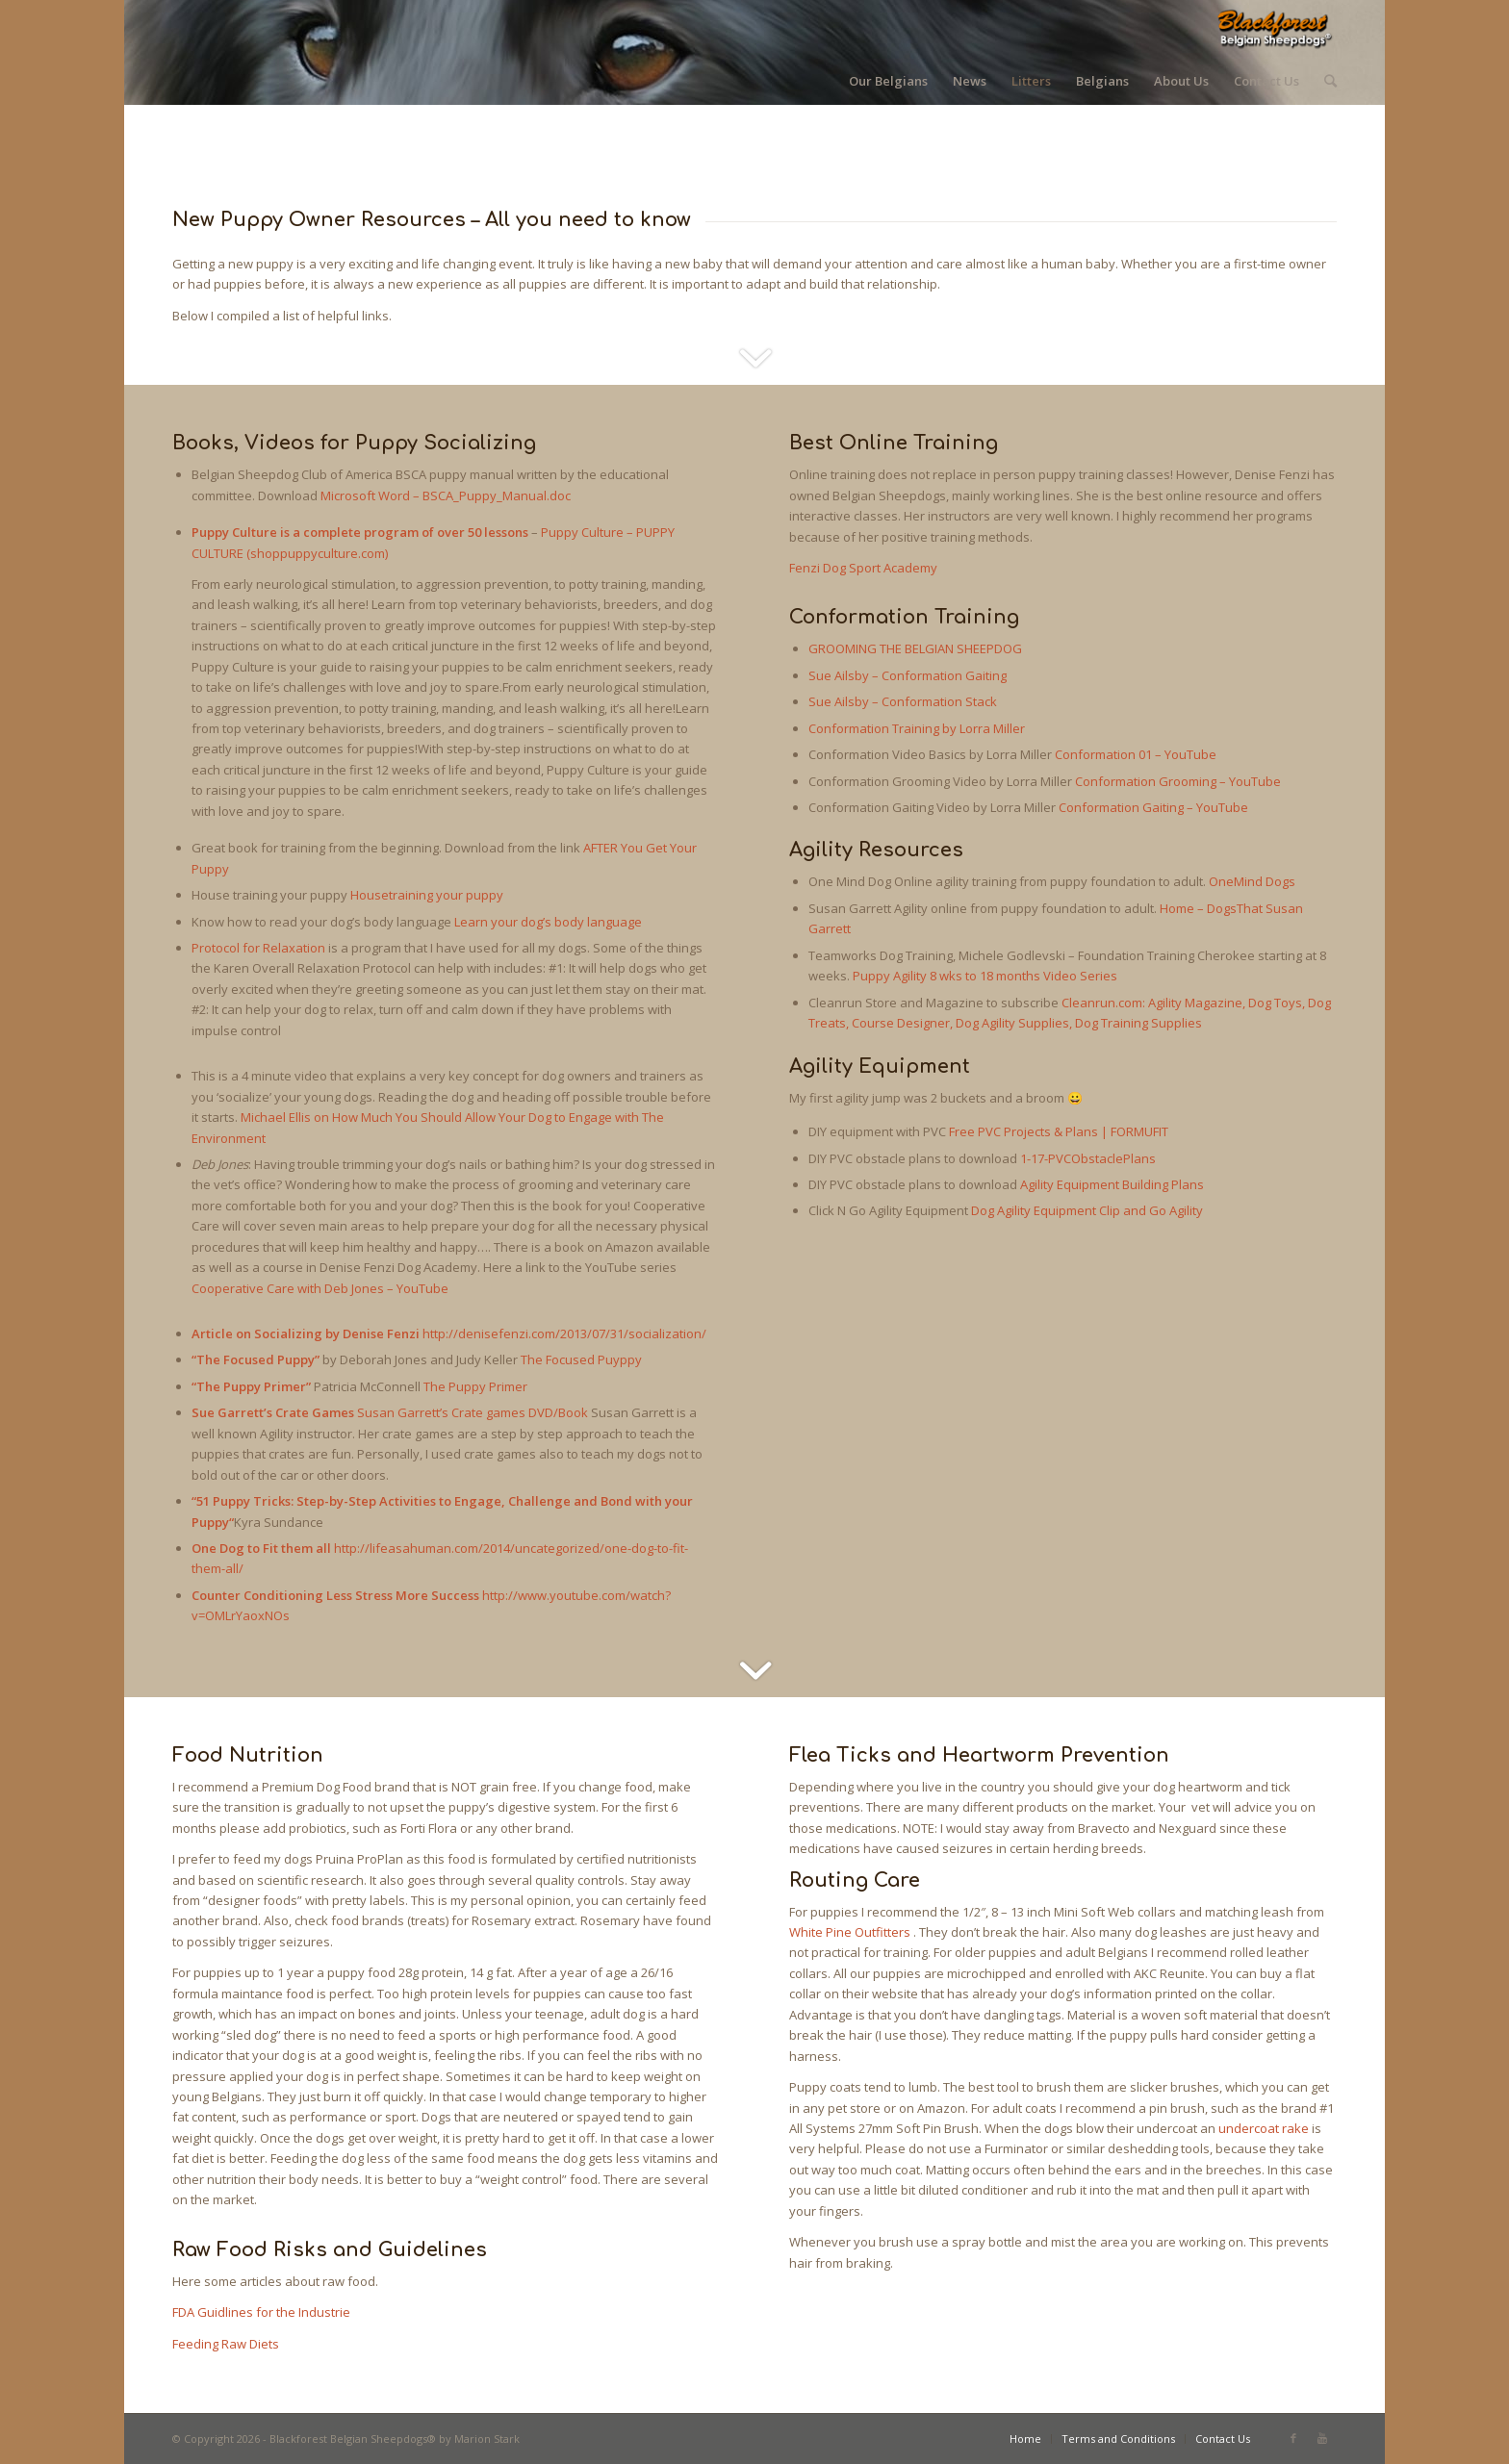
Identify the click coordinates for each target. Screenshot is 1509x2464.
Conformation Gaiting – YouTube (1153, 807)
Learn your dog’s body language (548, 921)
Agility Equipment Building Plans (1112, 1184)
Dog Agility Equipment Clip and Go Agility (1087, 1210)
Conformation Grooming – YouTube (1178, 781)
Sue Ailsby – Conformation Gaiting (907, 675)
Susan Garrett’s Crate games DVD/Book (472, 1412)
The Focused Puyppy (581, 1359)
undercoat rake (1263, 2128)
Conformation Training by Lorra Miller (916, 728)
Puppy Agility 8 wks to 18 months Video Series (985, 975)
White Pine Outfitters (849, 1932)
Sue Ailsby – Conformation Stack (902, 701)
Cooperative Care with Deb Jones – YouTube (320, 1288)
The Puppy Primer (475, 1386)
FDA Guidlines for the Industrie (261, 2312)
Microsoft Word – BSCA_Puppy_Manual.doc (445, 495)
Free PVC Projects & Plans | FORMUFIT (1058, 1131)
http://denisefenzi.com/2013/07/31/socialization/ (564, 1333)
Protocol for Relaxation (258, 947)
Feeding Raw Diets (225, 2343)
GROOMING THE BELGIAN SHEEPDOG (915, 648)
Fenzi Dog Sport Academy (863, 567)
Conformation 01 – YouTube (1135, 754)
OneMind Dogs (1252, 881)
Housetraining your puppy (426, 894)
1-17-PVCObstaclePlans (1088, 1158)
